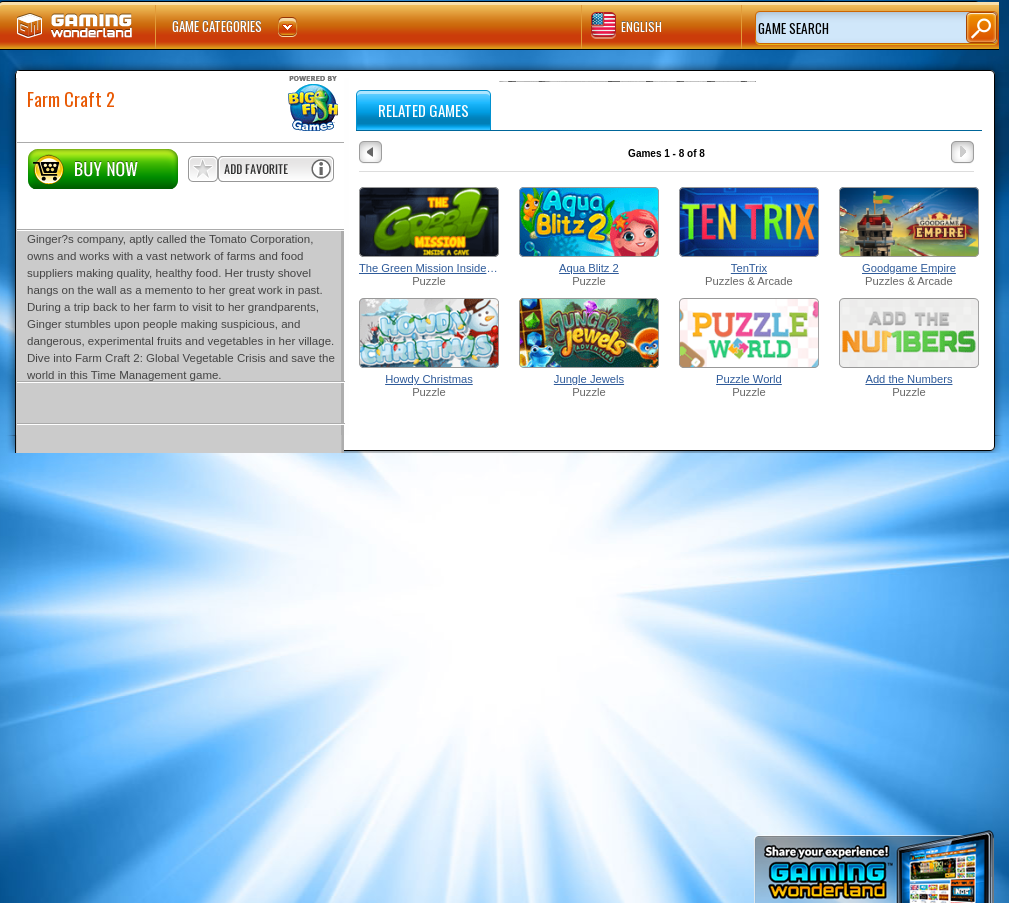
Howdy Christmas (429, 379)
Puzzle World (749, 379)
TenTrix (749, 268)
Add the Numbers (908, 379)
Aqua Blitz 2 (589, 268)
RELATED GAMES (423, 110)
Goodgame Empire (909, 268)
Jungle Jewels (589, 379)
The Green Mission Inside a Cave (429, 268)
